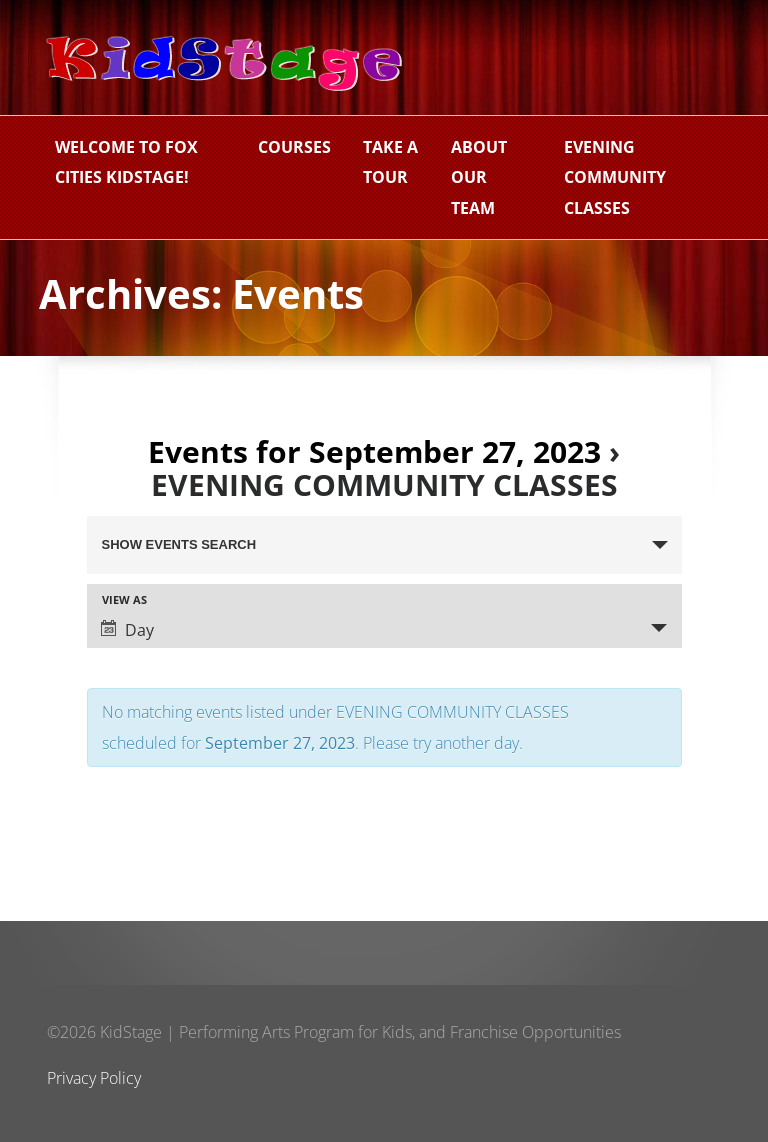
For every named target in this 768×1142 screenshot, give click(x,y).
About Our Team (479, 177)
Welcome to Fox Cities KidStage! (126, 162)
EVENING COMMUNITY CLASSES (615, 177)
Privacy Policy (94, 1078)
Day (127, 630)
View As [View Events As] (124, 599)
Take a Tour (390, 162)
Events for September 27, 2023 (374, 451)
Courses (294, 147)
